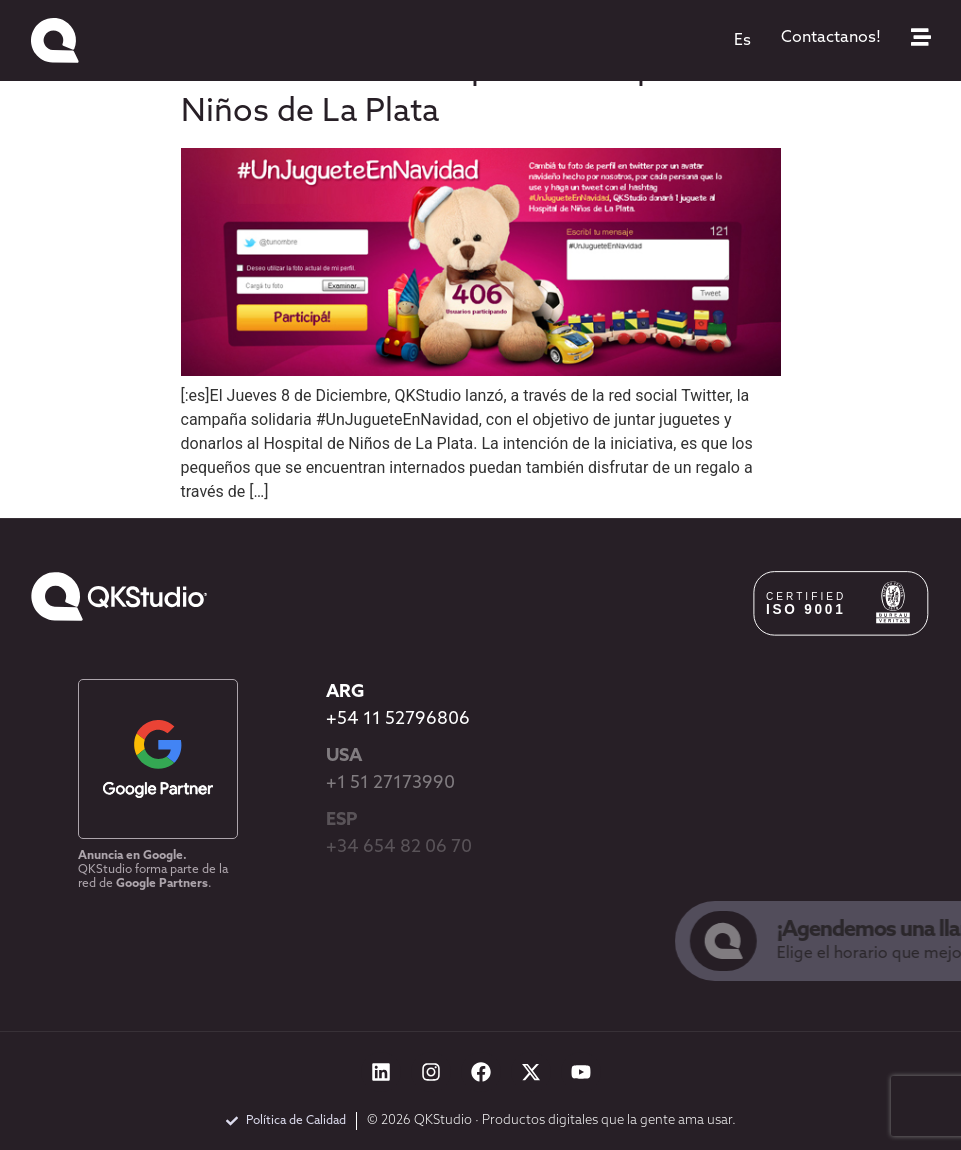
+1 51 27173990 (390, 783)
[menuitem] (742, 41)
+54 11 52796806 (398, 719)
